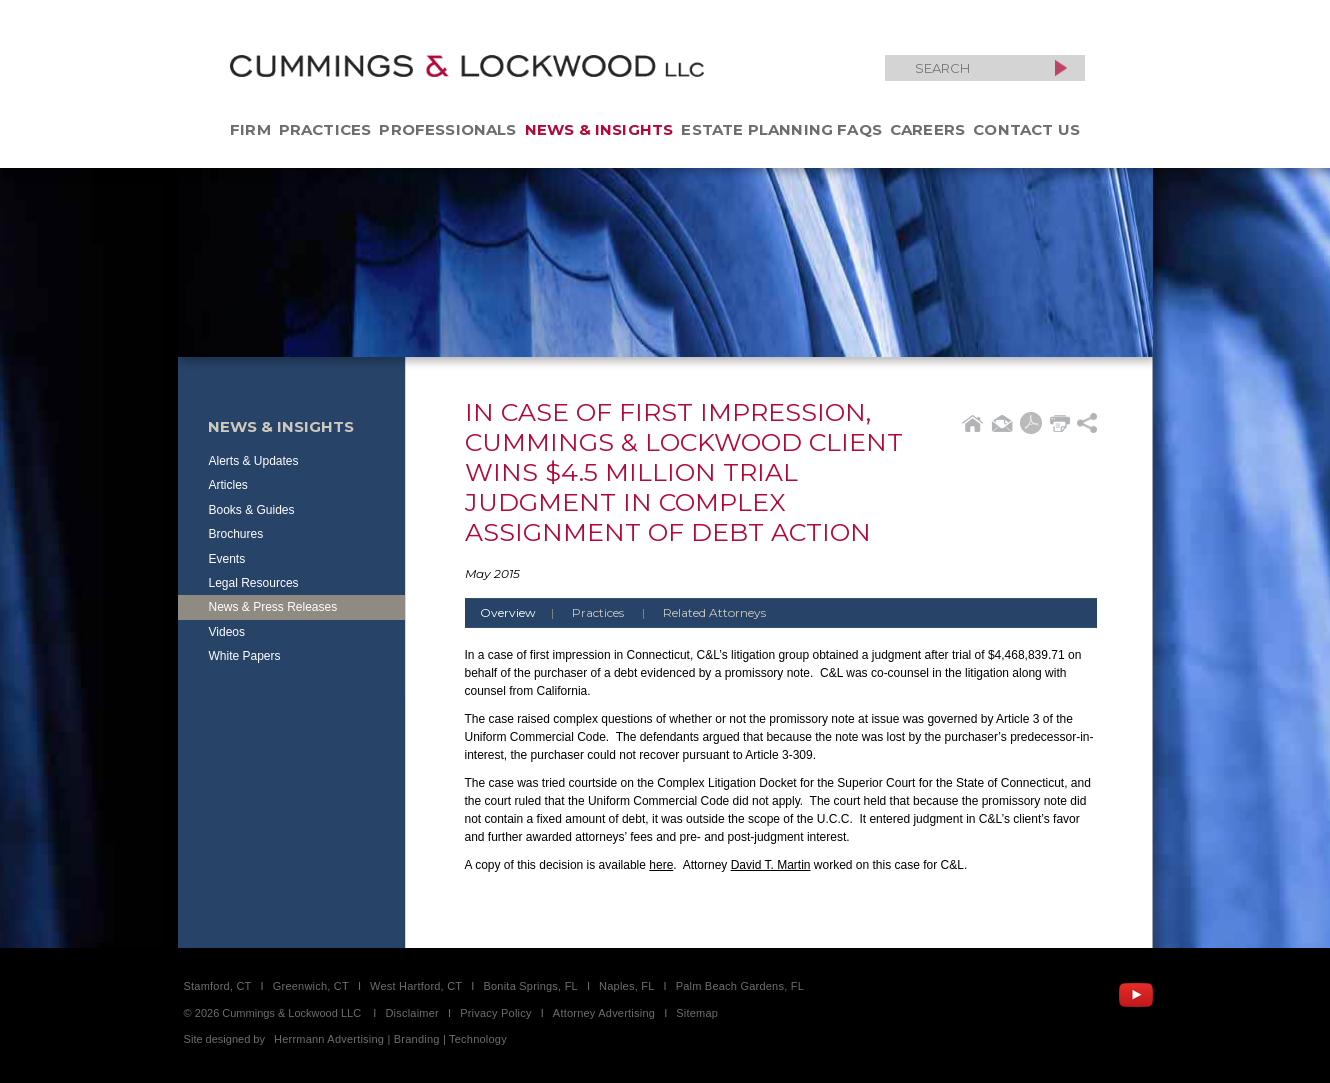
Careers (927, 129)
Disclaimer (412, 1013)
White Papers (245, 656)
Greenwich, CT (311, 986)
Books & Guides (252, 510)
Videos (227, 632)
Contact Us (1026, 129)
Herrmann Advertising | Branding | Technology (390, 1039)
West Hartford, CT (416, 986)
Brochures (236, 534)
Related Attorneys (714, 612)
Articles (228, 485)
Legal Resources (254, 583)
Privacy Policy (496, 1013)
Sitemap (697, 1013)
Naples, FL (626, 986)
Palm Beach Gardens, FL (740, 986)
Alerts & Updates (254, 461)
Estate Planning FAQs (781, 129)
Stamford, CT (218, 986)
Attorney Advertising (604, 1013)
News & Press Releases (273, 607)
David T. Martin (771, 865)
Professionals (447, 129)
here (661, 865)
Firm (250, 129)
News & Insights (599, 129)
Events (227, 559)
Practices (325, 129)
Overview (524, 612)
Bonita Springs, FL (530, 986)
